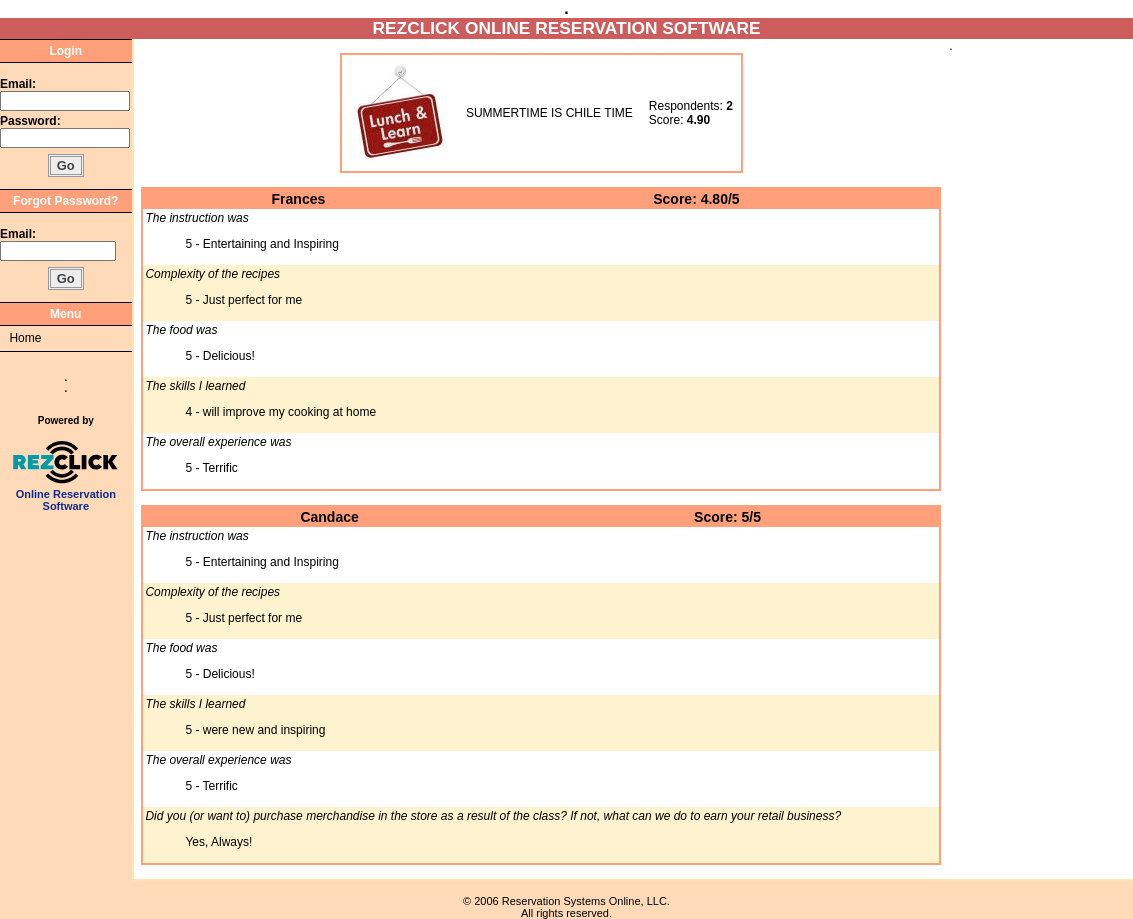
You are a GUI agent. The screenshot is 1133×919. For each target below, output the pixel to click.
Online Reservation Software (65, 495)
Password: (32, 121)
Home (25, 338)
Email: (18, 84)
